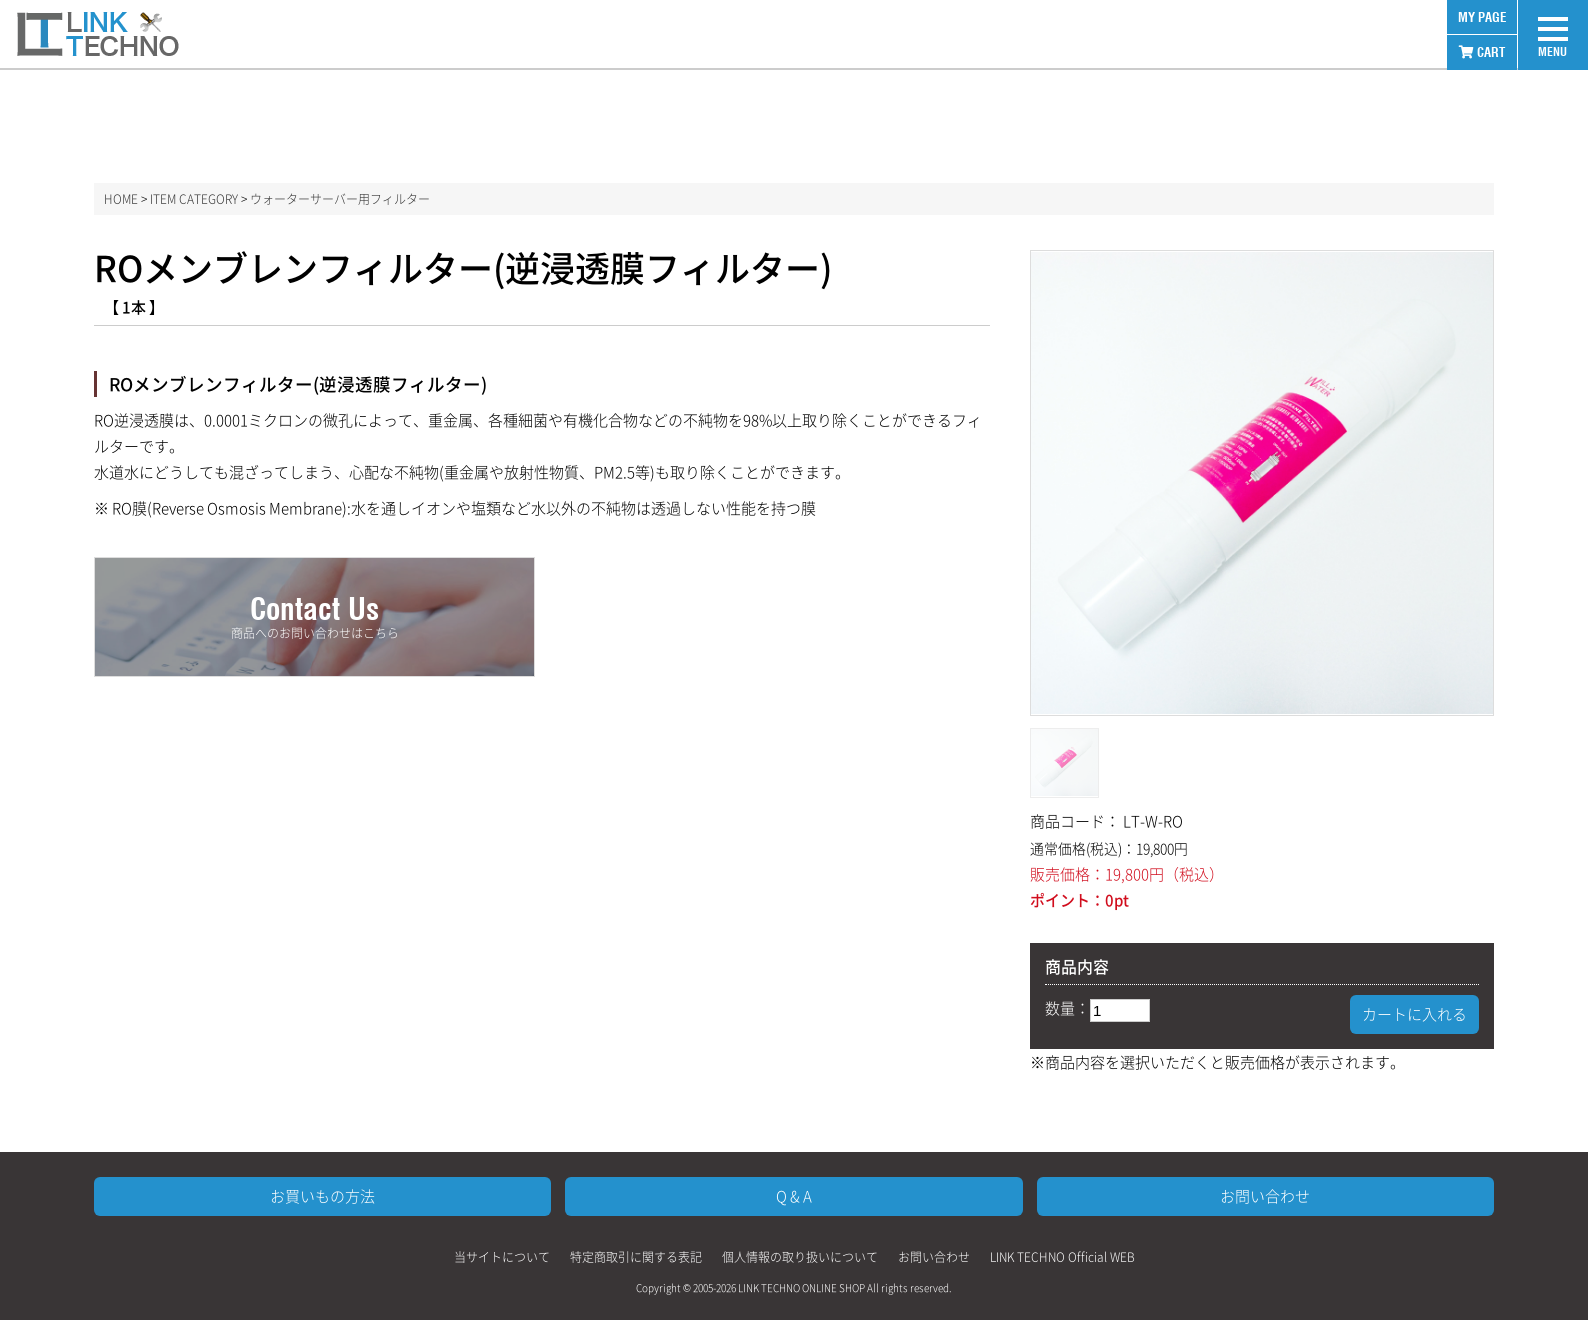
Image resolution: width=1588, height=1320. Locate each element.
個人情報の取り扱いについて (800, 1257)
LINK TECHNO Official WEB (1062, 1257)
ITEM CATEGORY (194, 199)
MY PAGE (1482, 17)
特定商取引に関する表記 (636, 1257)
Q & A (794, 1196)
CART (1482, 52)
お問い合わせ (1265, 1196)
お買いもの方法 (322, 1196)
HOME (121, 199)
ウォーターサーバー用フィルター (340, 199)
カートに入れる (1414, 1014)
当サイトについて (502, 1257)
